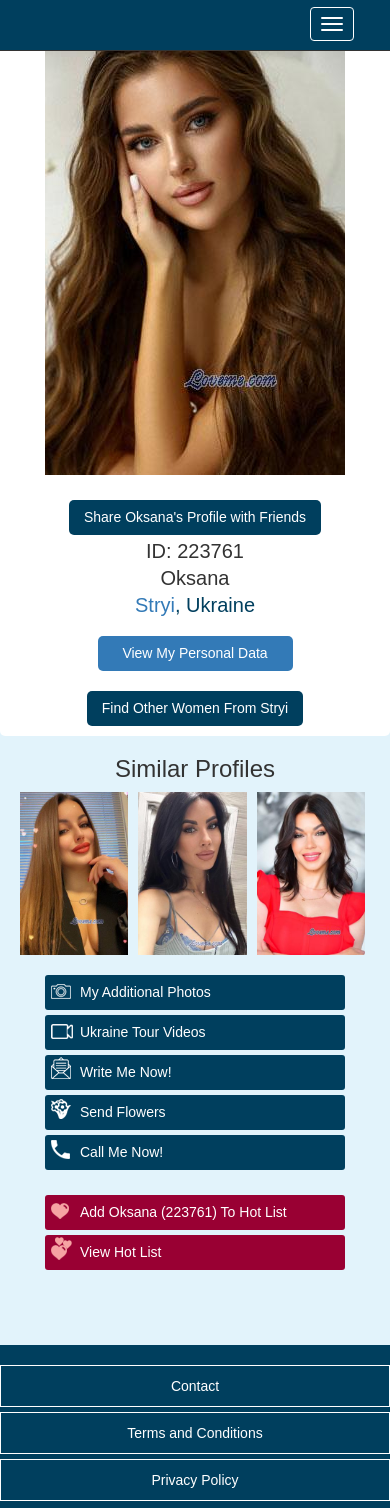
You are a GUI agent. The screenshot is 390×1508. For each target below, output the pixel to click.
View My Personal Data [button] (194, 653)
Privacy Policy (194, 1480)
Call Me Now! (121, 1152)
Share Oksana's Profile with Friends (195, 517)
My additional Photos (145, 992)
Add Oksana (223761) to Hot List (183, 1212)
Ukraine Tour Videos (143, 1032)
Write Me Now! (126, 1072)
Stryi (155, 605)
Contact (195, 1386)
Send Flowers (123, 1112)
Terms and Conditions (194, 1433)
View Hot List (120, 1252)
